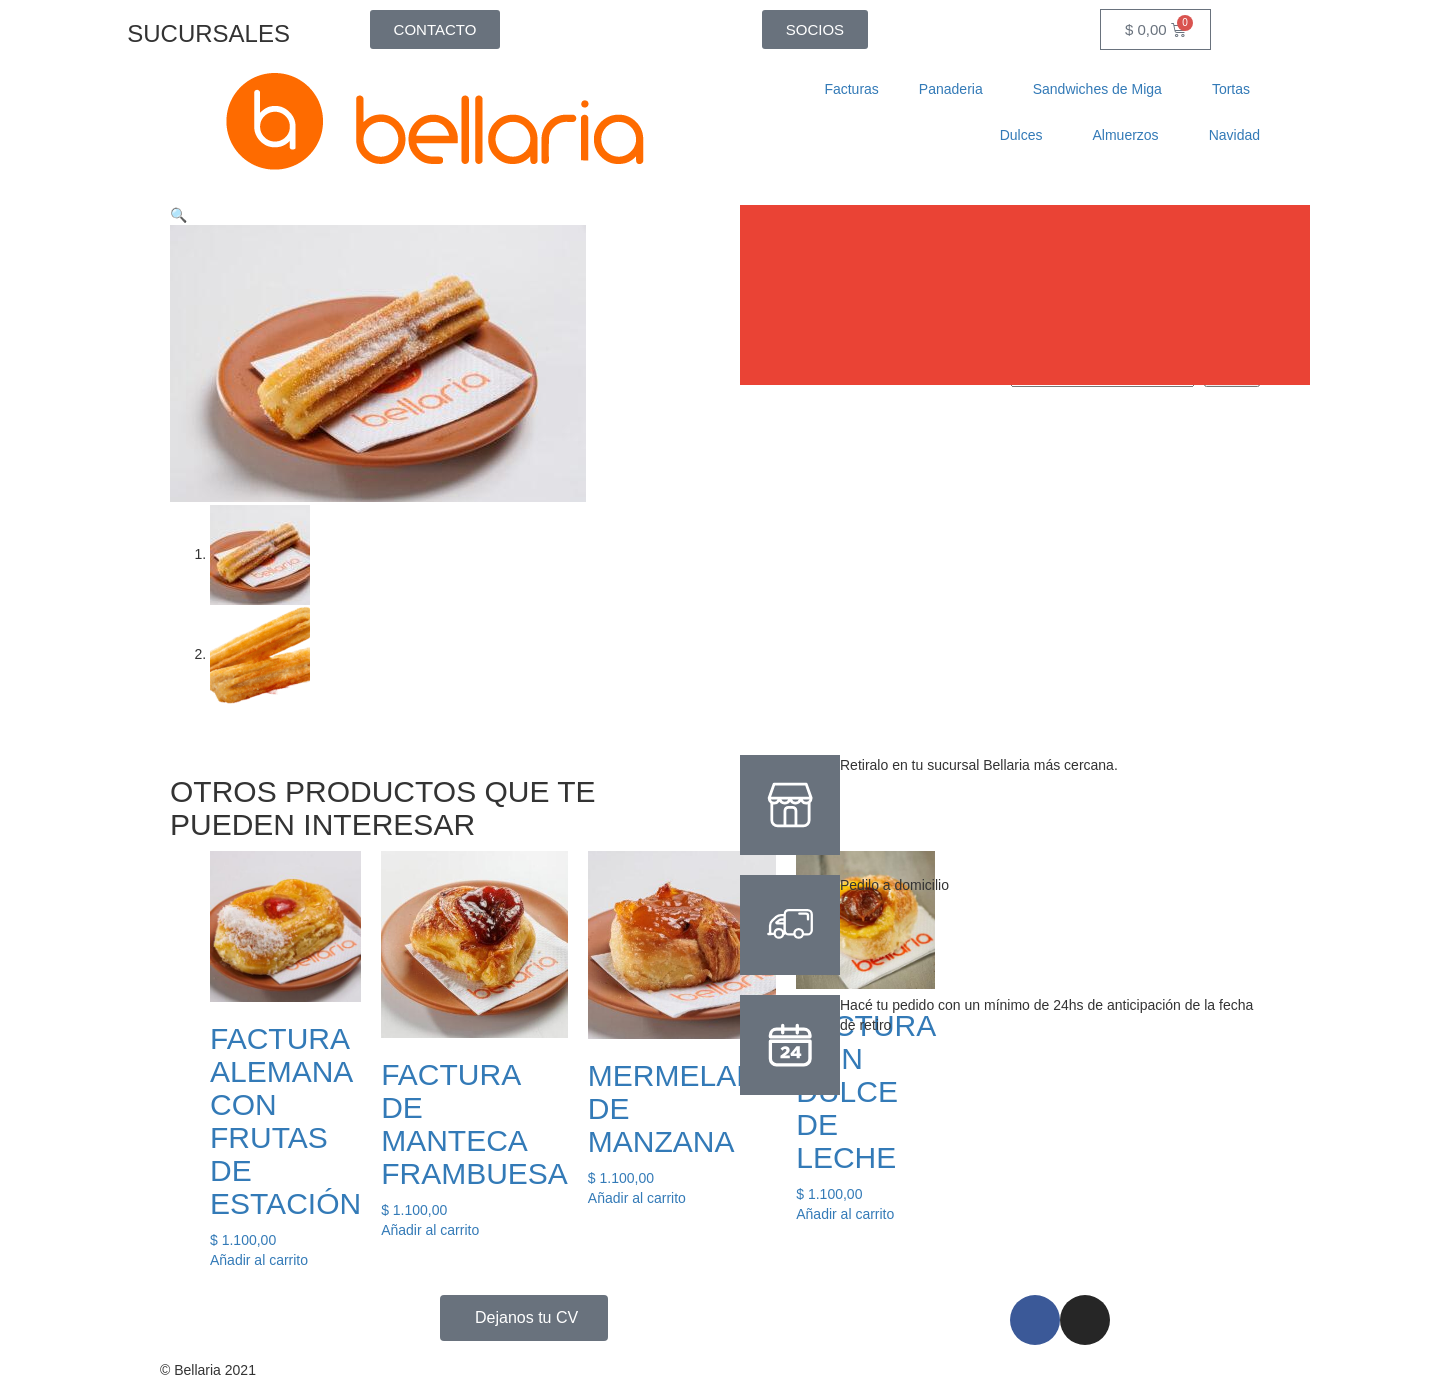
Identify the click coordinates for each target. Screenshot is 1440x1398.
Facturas (851, 89)
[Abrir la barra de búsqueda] (1005, 29)
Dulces (1026, 135)
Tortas (1236, 89)
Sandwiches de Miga (1102, 89)
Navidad (1234, 135)
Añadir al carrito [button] (259, 1258)
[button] (178, 215)
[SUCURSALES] (315, 26)
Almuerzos (1130, 135)
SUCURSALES (208, 33)
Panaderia (956, 89)
